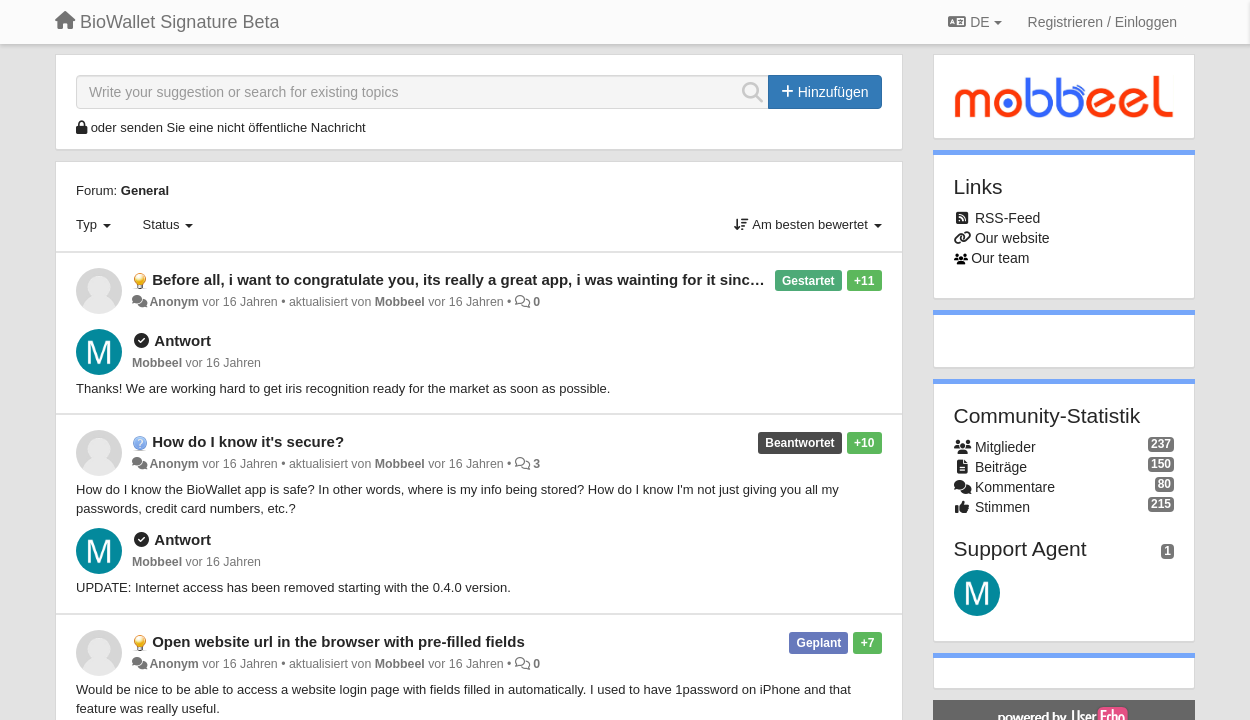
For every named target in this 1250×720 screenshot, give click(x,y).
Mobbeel (400, 302)
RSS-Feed (1007, 218)
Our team (1000, 258)
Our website (1012, 238)
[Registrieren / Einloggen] (1102, 22)
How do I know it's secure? (248, 441)
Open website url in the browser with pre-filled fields (338, 641)
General (145, 190)
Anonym (173, 302)
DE (974, 22)
